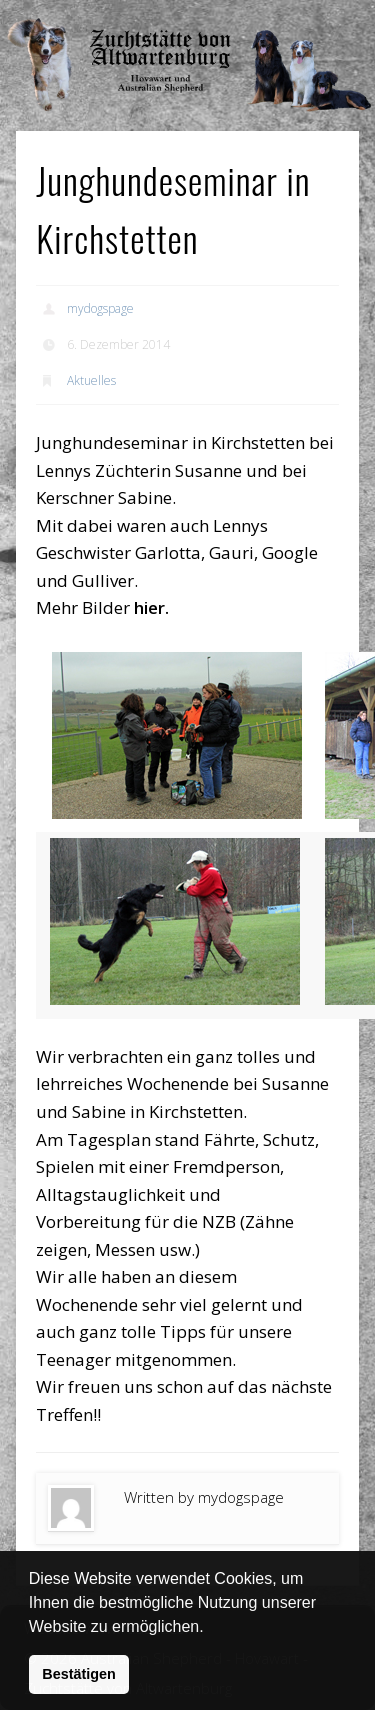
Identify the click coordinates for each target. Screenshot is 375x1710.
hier (149, 607)
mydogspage (100, 308)
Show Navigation (303, 20)
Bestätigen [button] (79, 1674)
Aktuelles (91, 380)
